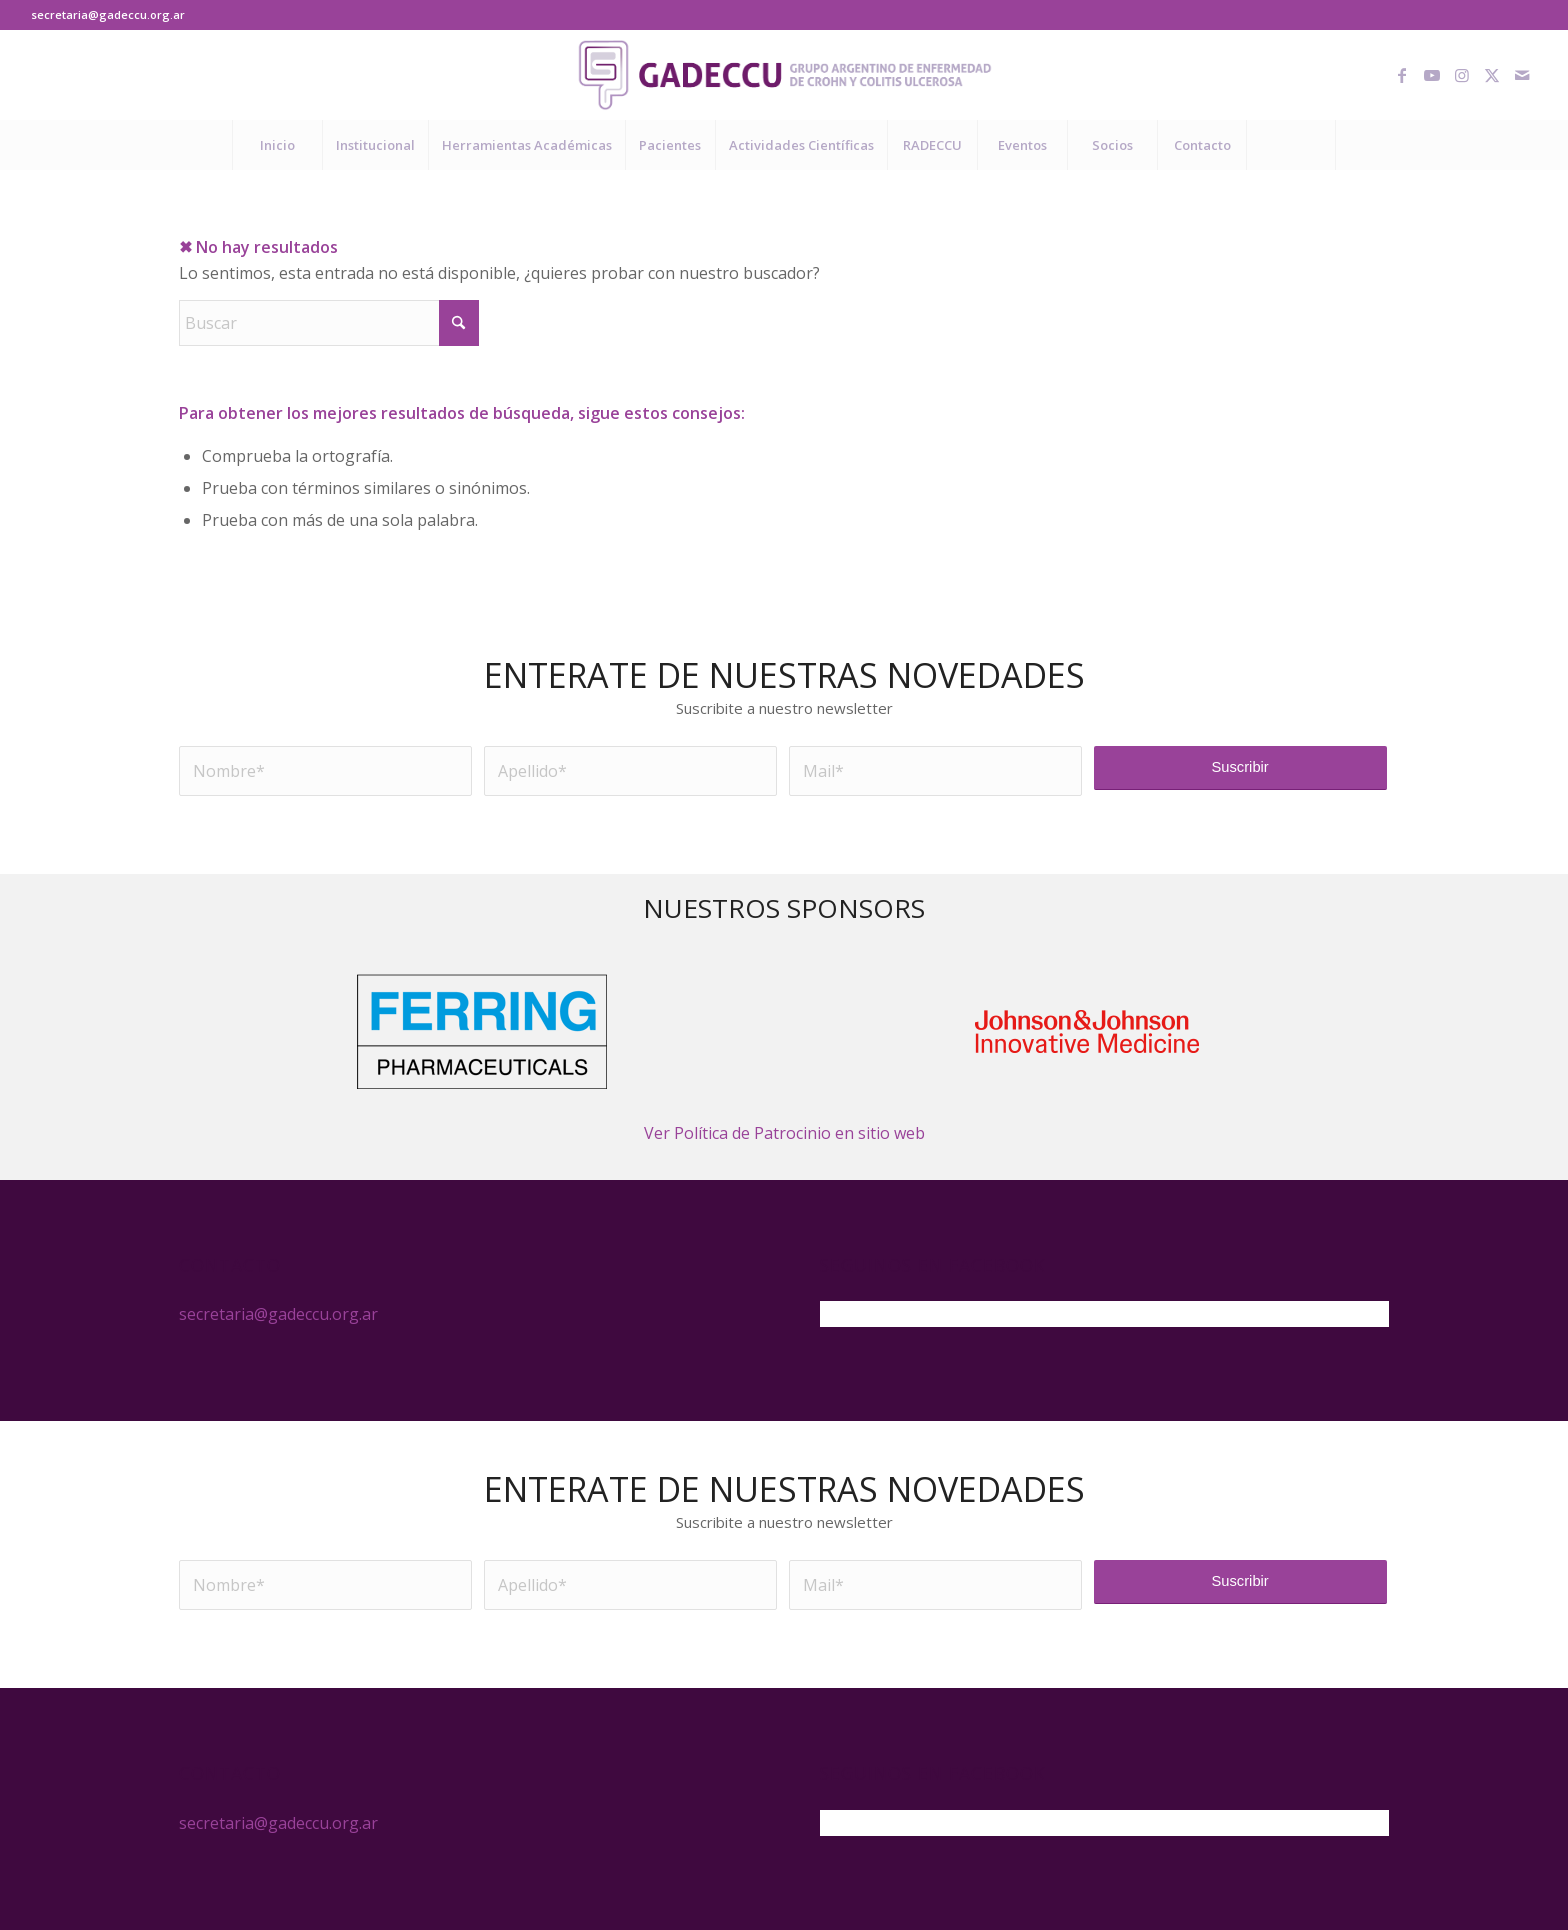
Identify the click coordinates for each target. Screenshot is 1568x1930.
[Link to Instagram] (1462, 75)
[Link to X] (1492, 75)
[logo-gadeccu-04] (784, 75)
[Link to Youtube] (1432, 75)
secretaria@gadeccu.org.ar (108, 14)
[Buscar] (1291, 145)
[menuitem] (277, 145)
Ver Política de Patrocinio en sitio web (784, 1133)
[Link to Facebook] (1402, 75)
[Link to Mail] (1522, 75)
